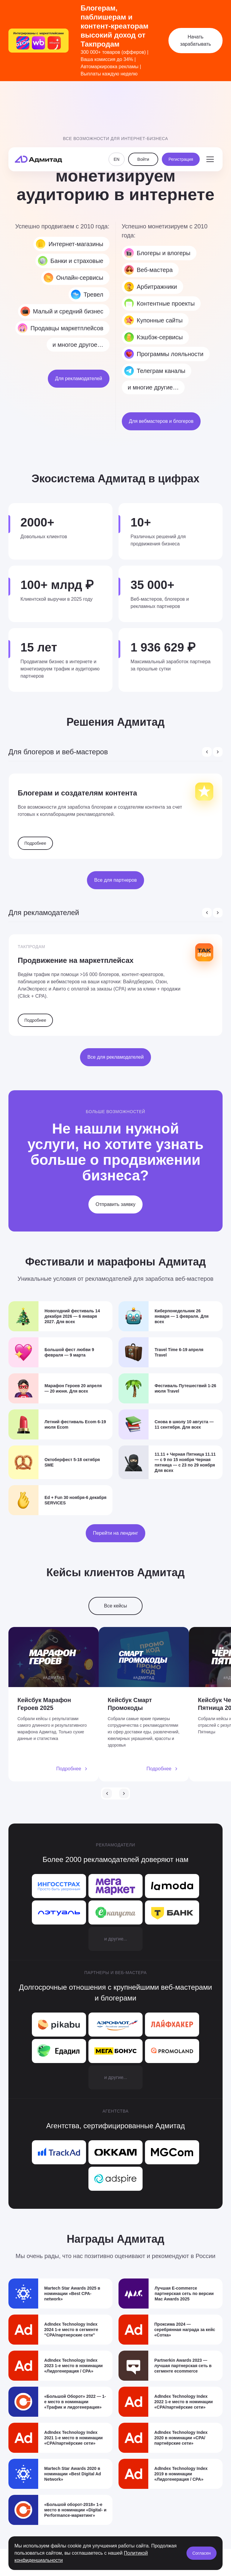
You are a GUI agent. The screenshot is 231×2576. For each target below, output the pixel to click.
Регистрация (180, 99)
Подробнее (35, 843)
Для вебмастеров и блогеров (161, 421)
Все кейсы (115, 1608)
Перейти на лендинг (115, 1536)
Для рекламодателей (78, 378)
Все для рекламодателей (115, 1057)
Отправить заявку (115, 1204)
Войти (143, 99)
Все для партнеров (115, 880)
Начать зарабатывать (195, 40)
